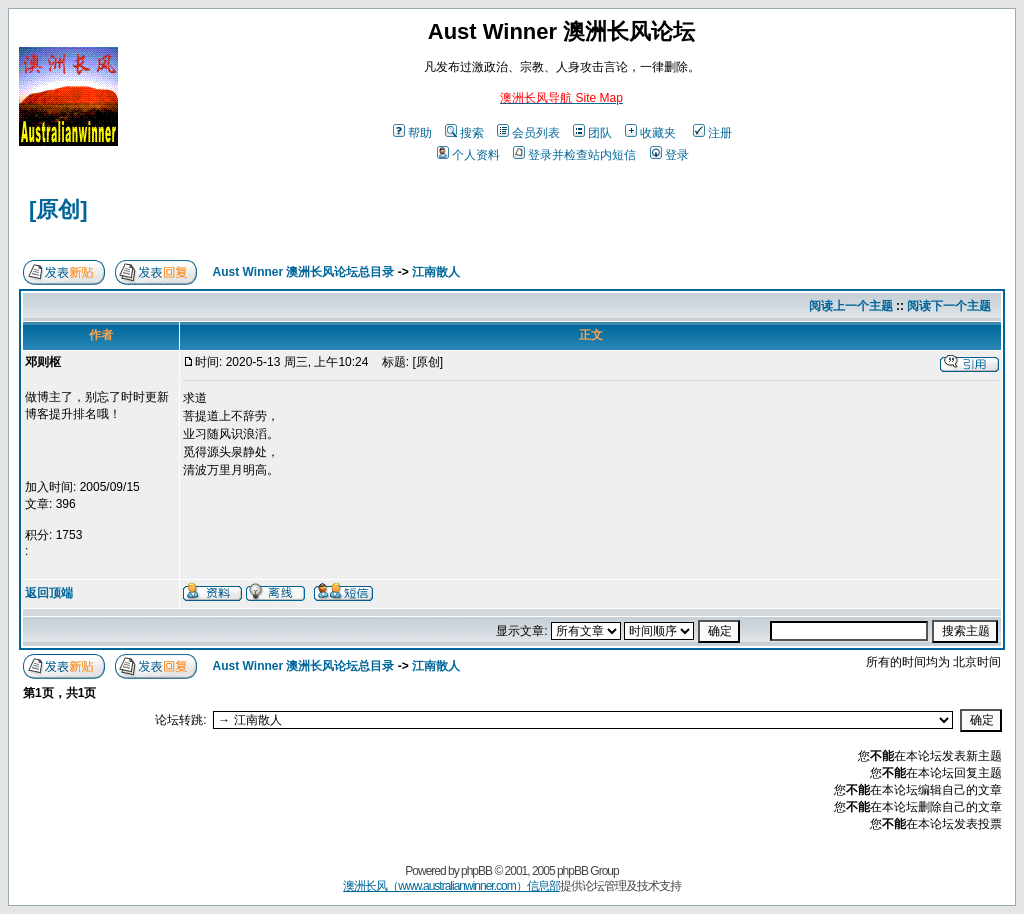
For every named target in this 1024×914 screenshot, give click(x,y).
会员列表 (528, 133)
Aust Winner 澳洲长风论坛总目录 (304, 272)
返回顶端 (49, 593)
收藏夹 (650, 133)
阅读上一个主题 (851, 306)
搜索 (464, 133)
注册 (712, 133)
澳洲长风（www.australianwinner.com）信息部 (451, 886)
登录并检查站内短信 (574, 155)
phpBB (476, 871)
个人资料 (468, 155)
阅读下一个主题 (949, 306)
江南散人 (436, 272)
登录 (669, 155)
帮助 (412, 133)
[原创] (58, 209)
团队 (592, 133)
